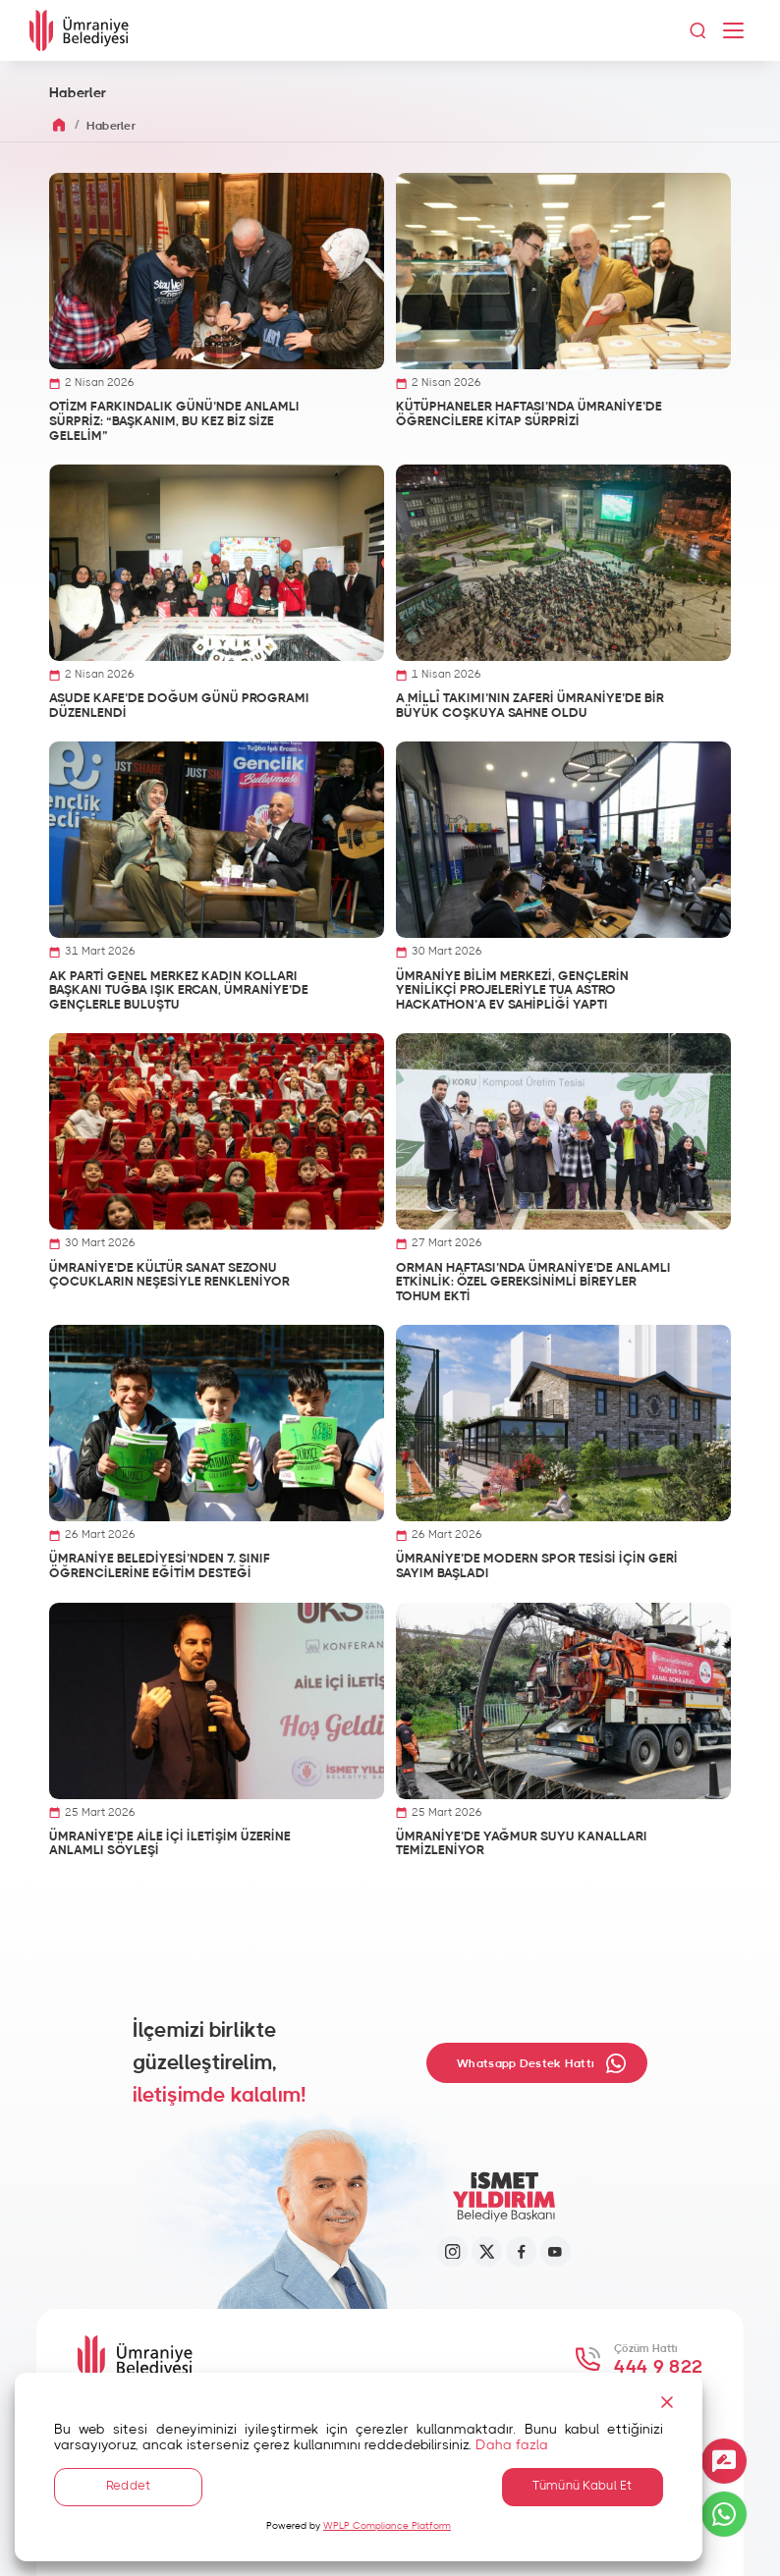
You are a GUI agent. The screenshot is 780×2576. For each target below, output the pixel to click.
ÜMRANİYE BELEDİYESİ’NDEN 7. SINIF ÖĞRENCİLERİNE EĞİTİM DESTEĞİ (159, 1566)
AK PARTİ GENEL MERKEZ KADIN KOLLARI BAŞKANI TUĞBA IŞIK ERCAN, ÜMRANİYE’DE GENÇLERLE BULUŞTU (178, 991)
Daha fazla (511, 2443)
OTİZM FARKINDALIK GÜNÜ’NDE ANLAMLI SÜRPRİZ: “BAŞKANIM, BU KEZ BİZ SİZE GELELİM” (174, 421)
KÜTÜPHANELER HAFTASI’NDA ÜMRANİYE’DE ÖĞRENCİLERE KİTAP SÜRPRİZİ (529, 414)
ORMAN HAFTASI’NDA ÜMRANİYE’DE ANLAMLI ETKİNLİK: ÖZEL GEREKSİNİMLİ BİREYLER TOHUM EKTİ (533, 1282)
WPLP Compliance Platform (387, 2526)
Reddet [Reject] (127, 2486)
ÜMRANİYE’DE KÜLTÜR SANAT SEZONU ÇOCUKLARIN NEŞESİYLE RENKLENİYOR (169, 1275)
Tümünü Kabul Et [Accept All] (576, 2486)
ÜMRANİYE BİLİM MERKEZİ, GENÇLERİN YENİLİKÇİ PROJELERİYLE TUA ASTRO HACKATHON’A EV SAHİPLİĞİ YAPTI (512, 991)
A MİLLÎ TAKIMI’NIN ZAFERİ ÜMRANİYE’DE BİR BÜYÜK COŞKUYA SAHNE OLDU (530, 706)
